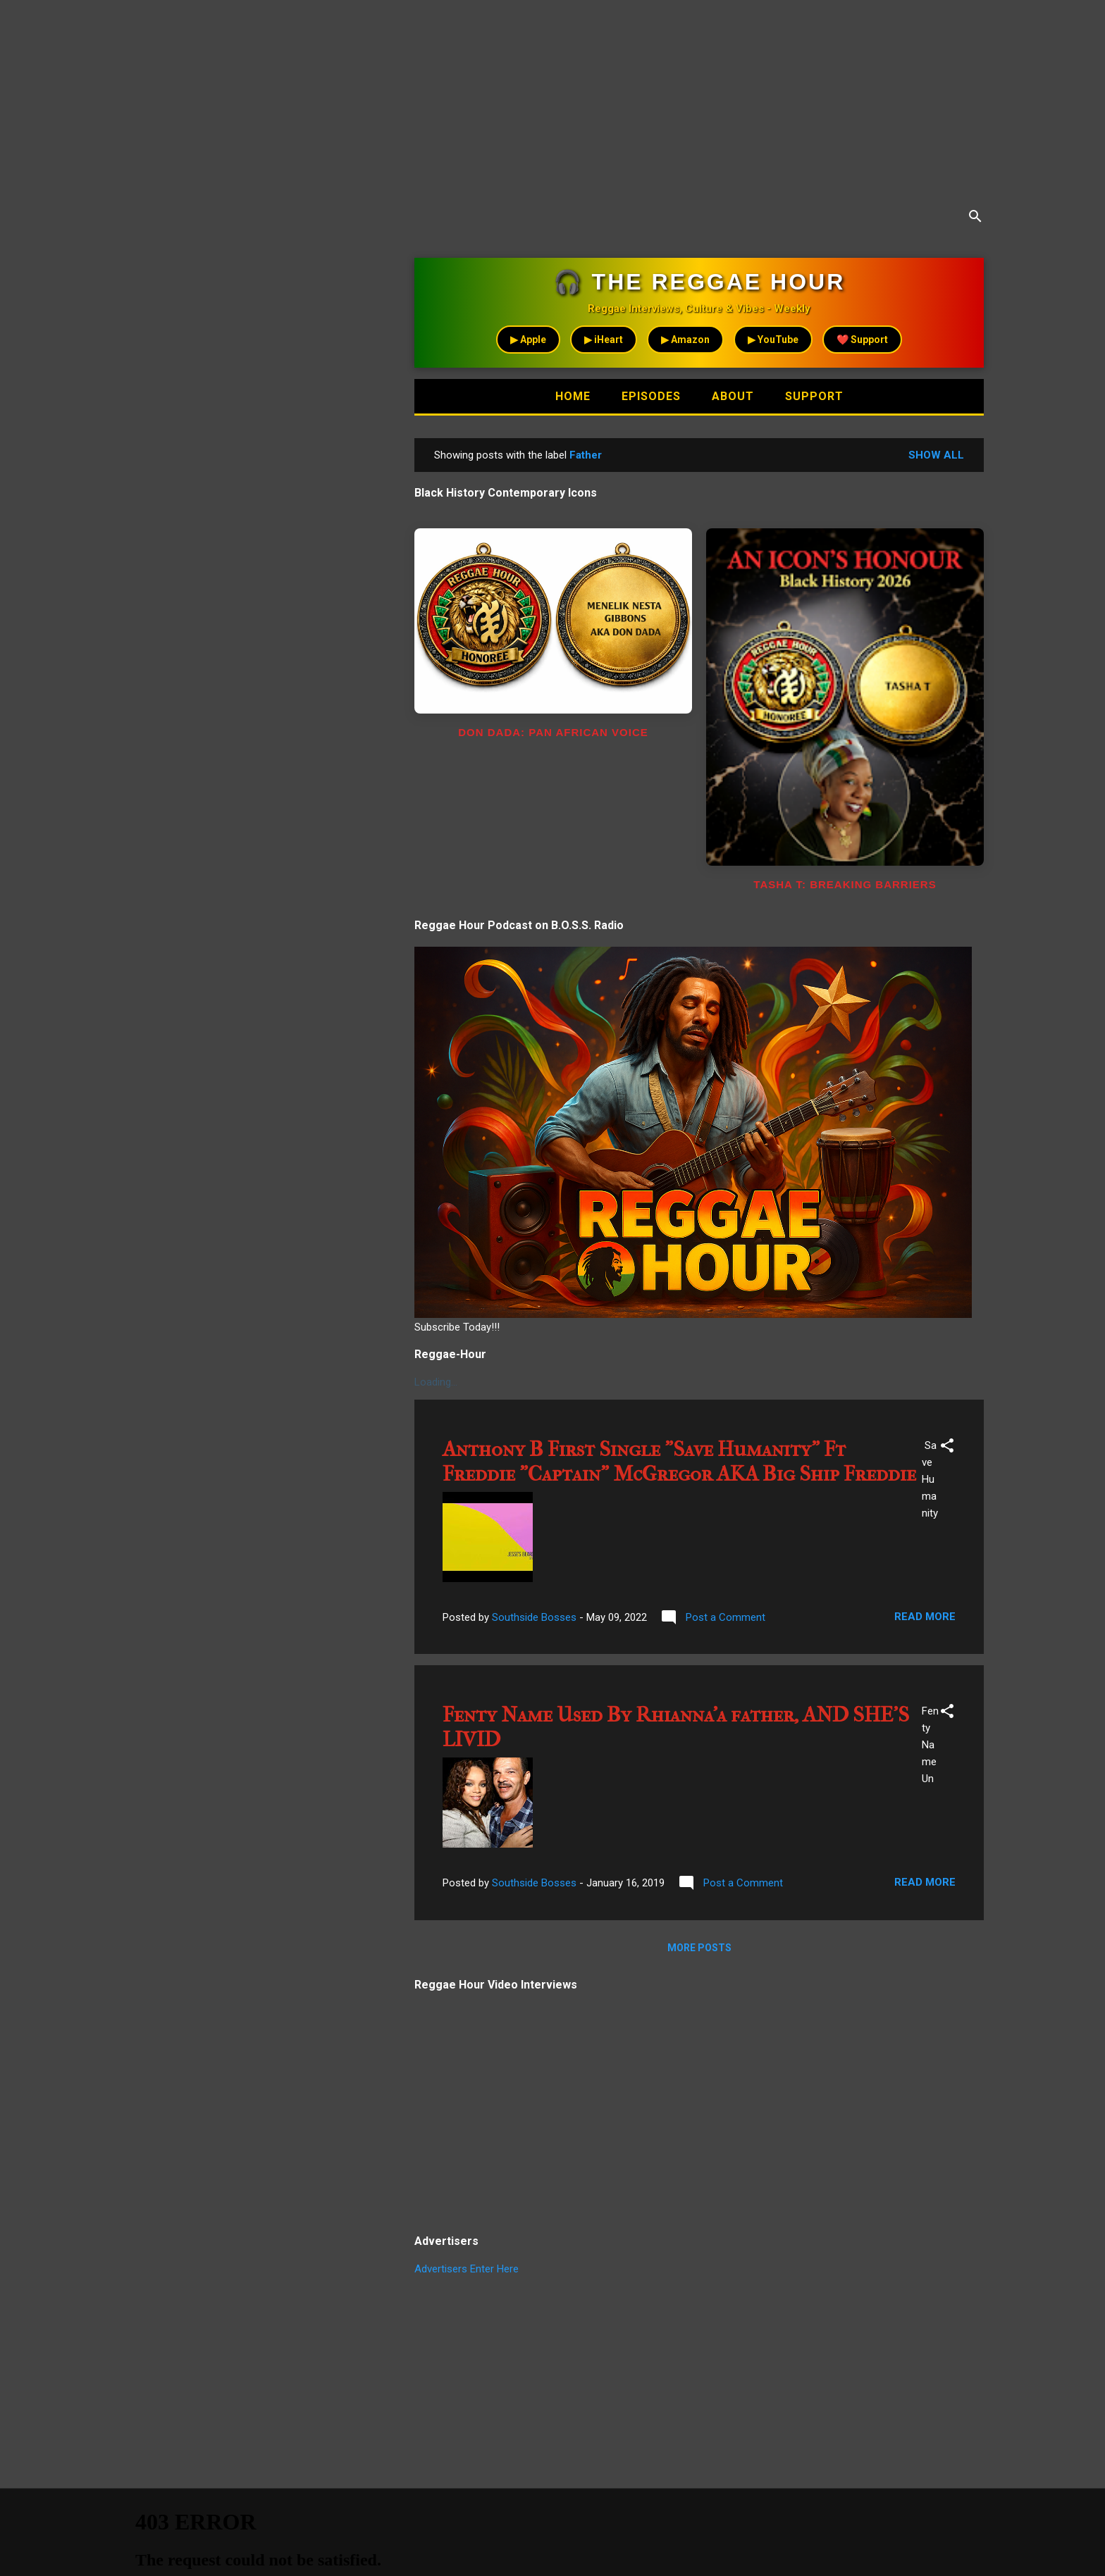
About (733, 396)
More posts (699, 1947)
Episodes (651, 396)
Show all (936, 455)
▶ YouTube (773, 339)
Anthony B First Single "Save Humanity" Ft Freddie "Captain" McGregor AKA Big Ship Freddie (679, 1461)
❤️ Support (862, 339)
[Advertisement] (423, 98)
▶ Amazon (685, 339)
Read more (925, 1616)
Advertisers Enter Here (466, 2269)
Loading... (435, 1382)
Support (814, 396)
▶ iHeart (603, 339)
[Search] (975, 218)
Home (573, 396)
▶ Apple (528, 339)
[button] (947, 1448)
